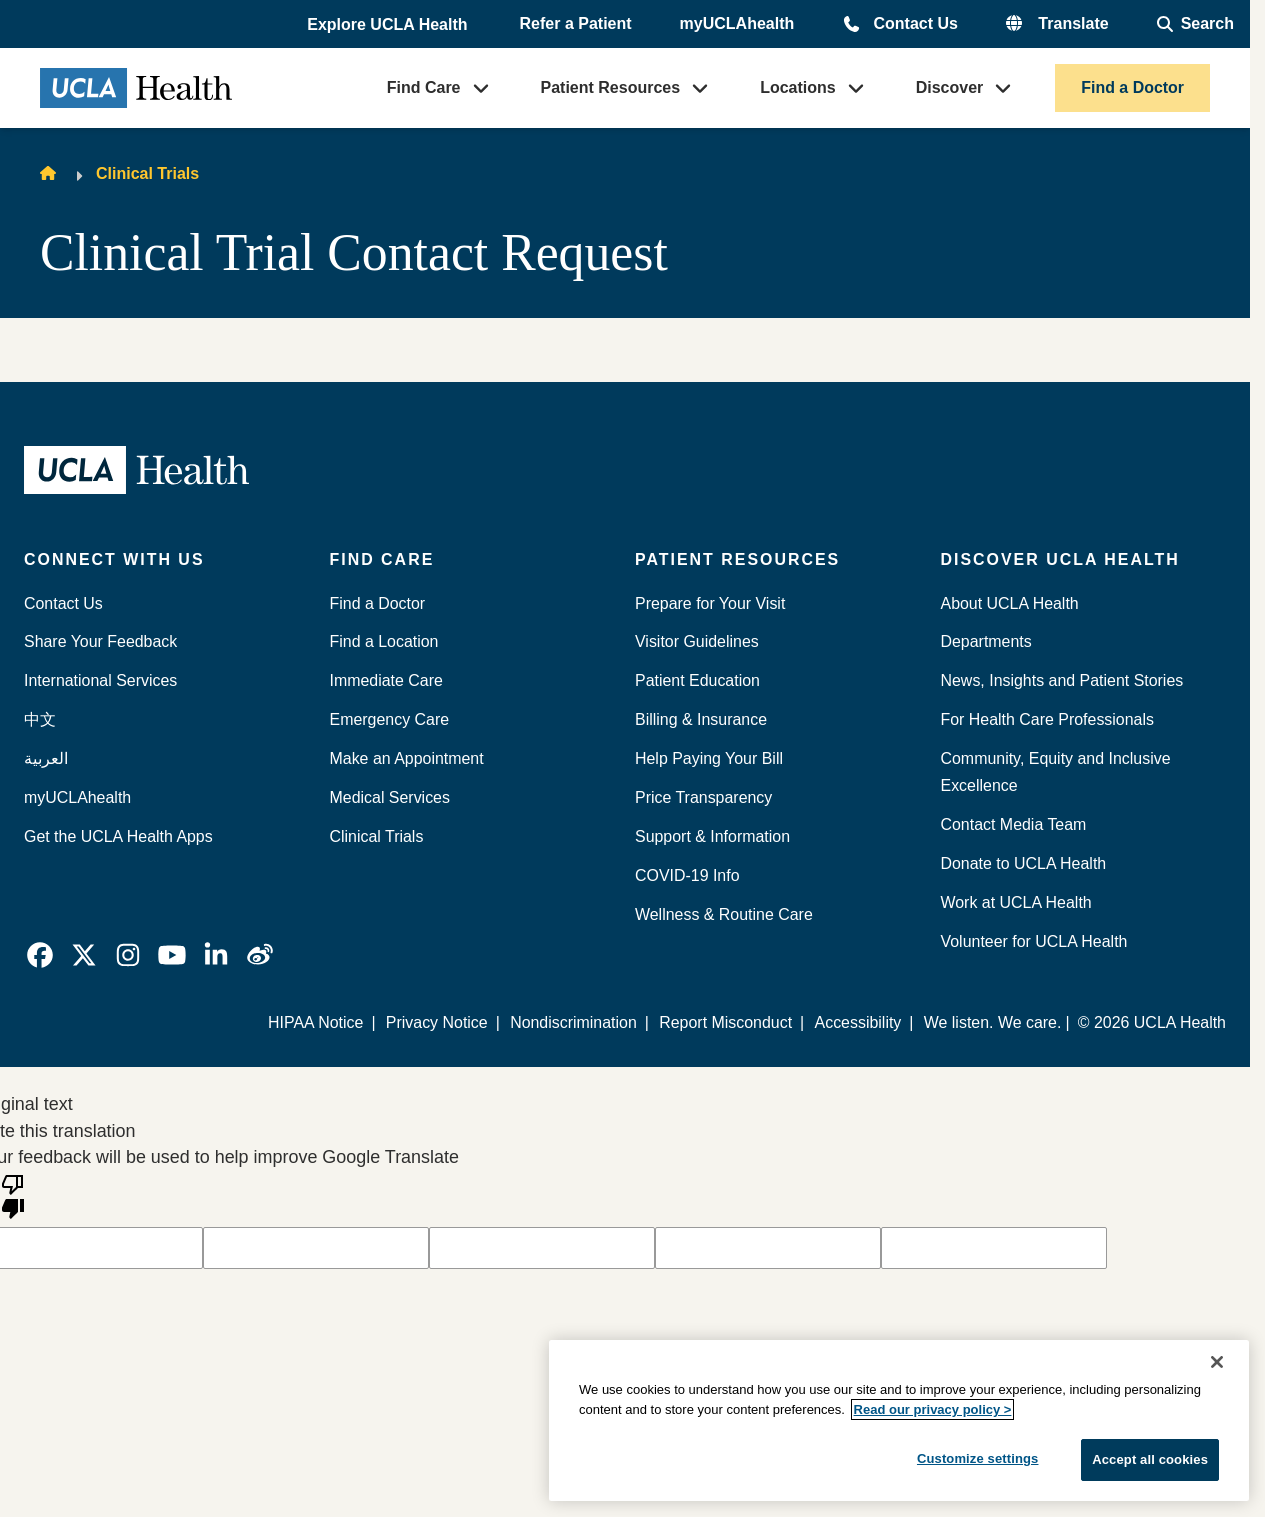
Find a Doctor (1132, 87)
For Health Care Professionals (1047, 719)
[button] (389, 25)
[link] (40, 955)
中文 (40, 719)
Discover (950, 87)
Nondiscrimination (573, 1022)
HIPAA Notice (315, 1022)
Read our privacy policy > (933, 1409)
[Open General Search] (1195, 24)
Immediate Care (386, 680)
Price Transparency (703, 797)
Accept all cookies (1150, 1459)
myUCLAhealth (737, 23)
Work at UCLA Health (1016, 902)
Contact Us (915, 23)
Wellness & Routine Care (724, 914)
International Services (100, 680)
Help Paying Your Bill (709, 758)
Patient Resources (611, 87)
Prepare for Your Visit (710, 603)
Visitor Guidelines (697, 641)
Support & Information (712, 836)
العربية (46, 758)
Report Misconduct (725, 1022)
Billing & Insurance (701, 719)
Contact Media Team (1014, 824)
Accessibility (858, 1022)
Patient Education (697, 680)
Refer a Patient (576, 23)
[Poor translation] (13, 1195)
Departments (986, 641)
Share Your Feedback (100, 641)
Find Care (424, 87)
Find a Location (384, 641)
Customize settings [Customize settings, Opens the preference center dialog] (978, 1458)
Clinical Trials (147, 173)
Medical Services (390, 797)
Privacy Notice (437, 1022)
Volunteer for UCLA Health (1034, 941)
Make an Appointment (407, 758)
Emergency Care (390, 719)
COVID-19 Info (687, 875)
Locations (798, 87)
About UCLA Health (1010, 603)
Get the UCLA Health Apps (118, 836)
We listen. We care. (993, 1022)
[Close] (1217, 1362)
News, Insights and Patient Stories (1062, 680)
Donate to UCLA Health (1024, 863)
